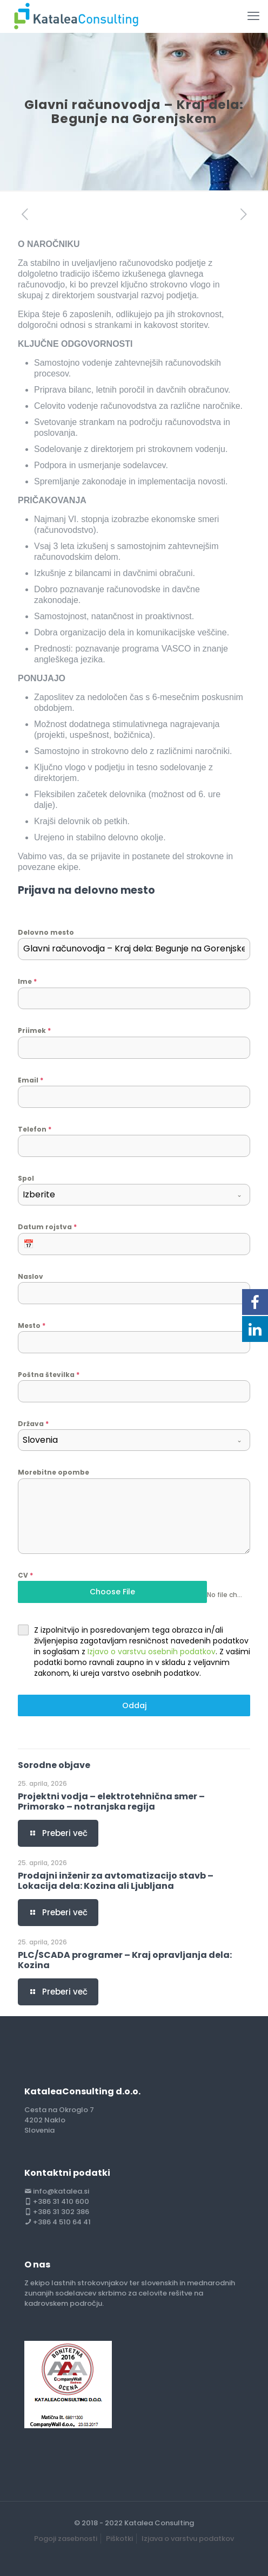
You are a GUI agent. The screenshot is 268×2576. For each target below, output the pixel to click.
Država (33, 1423)
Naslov (30, 1276)
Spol (26, 1178)
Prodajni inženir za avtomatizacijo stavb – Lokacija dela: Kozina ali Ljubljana (115, 1880)
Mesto (31, 1325)
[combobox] (134, 1194)
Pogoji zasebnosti (65, 2538)
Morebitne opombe (53, 1472)
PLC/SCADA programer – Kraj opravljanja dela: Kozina (125, 1960)
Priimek (34, 1030)
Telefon (34, 1129)
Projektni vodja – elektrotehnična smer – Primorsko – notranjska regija (111, 1801)
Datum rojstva (47, 1226)
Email (30, 1080)
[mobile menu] (253, 16)
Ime (27, 981)
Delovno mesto (46, 932)
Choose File (112, 1591)
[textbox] (123, 1194)
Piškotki (119, 2538)
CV (25, 1575)
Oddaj (134, 1705)
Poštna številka (48, 1374)
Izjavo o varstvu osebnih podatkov (152, 1651)
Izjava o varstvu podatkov (188, 2538)
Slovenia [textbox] (40, 1440)
